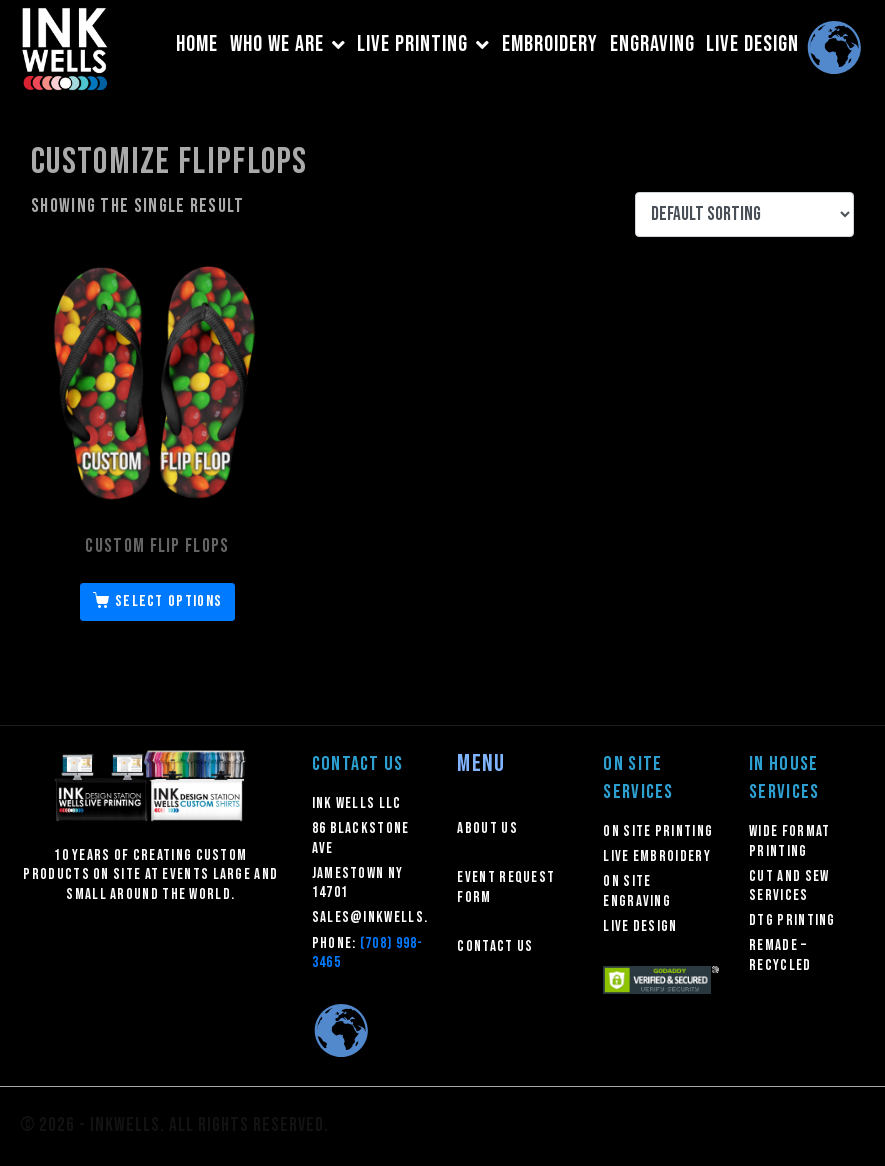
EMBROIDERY (550, 44)
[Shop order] (744, 214)
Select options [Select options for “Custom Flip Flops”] (168, 601)
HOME (197, 44)
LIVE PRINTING (423, 44)
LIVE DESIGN (752, 44)
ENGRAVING (652, 44)
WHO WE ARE (288, 44)
